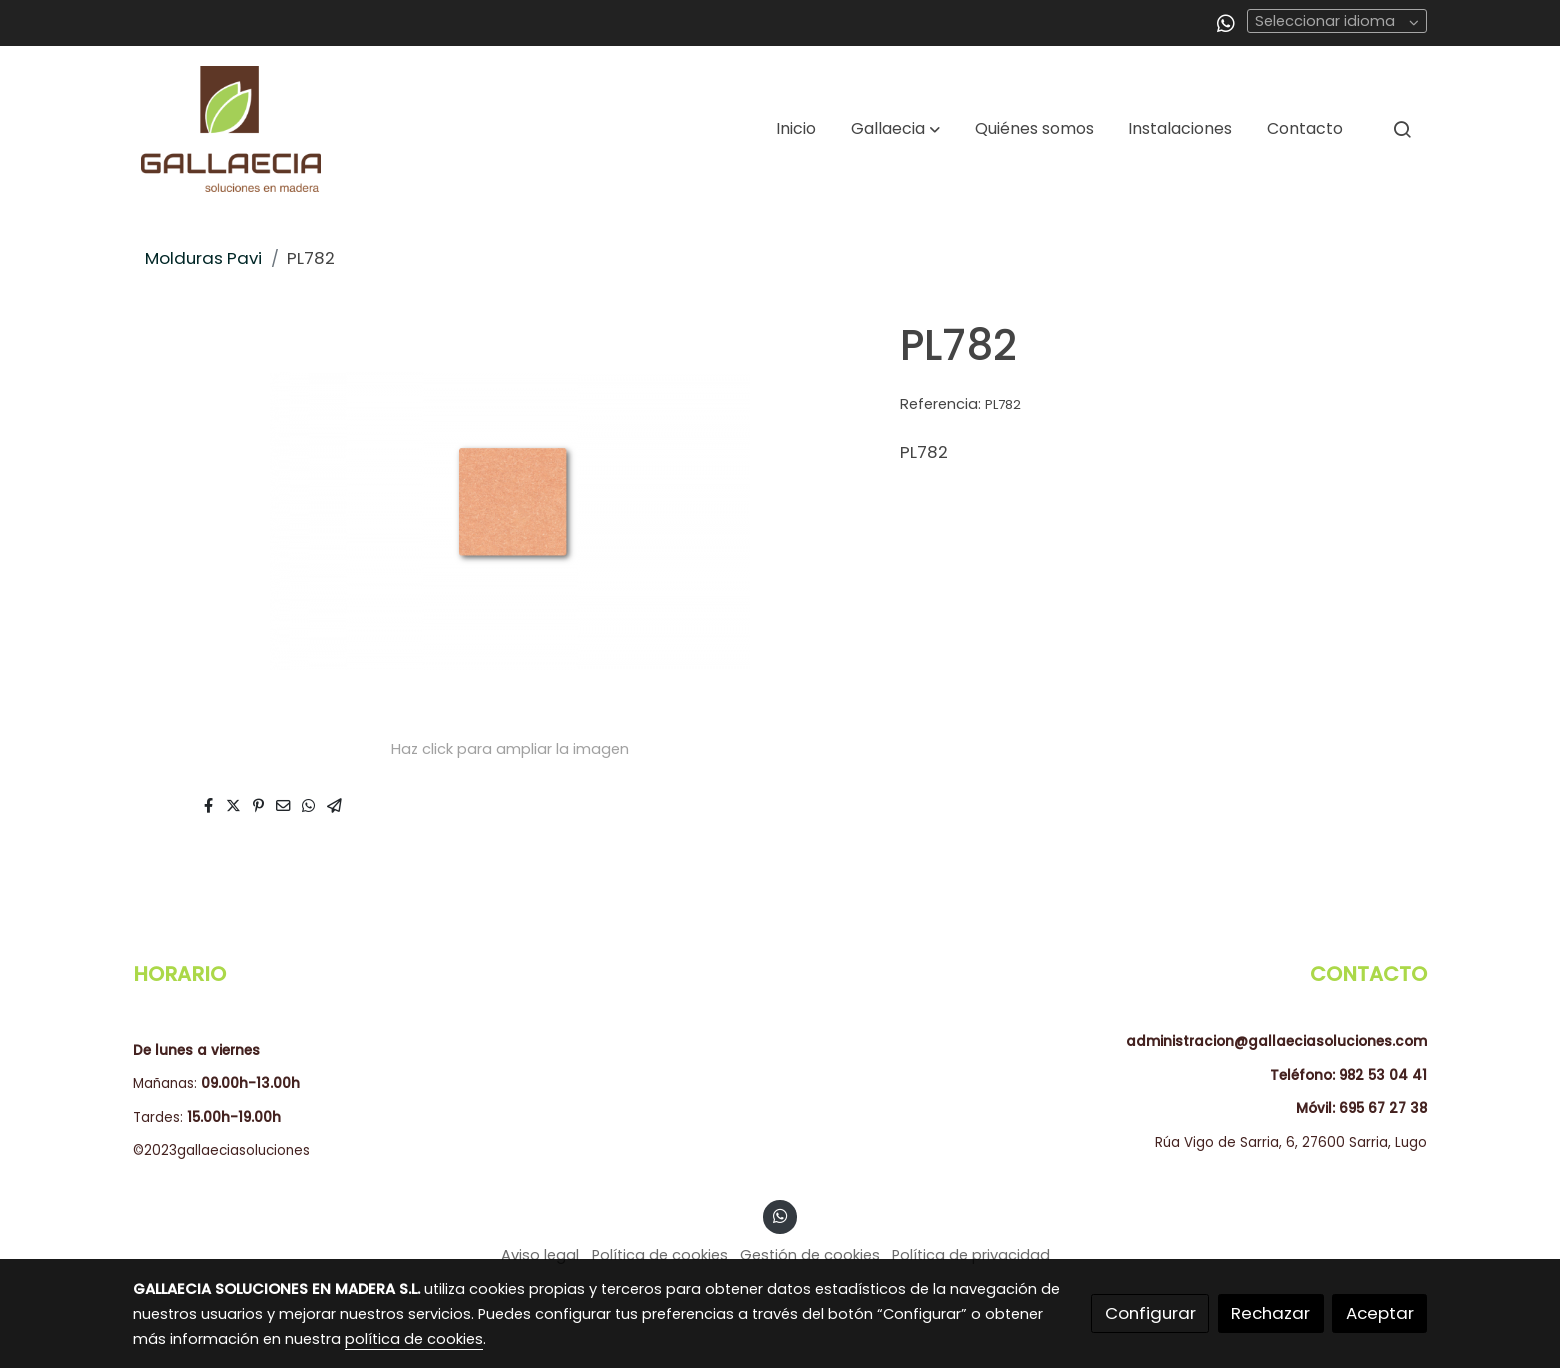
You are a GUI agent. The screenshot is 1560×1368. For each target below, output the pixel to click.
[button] (895, 129)
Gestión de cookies (810, 1255)
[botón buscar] (1402, 129)
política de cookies (414, 1339)
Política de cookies (660, 1255)
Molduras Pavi (203, 258)
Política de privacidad (971, 1255)
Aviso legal (540, 1255)
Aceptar (1380, 1313)
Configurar (1150, 1313)
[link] (231, 129)
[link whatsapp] (1226, 22)
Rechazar (1270, 1313)
